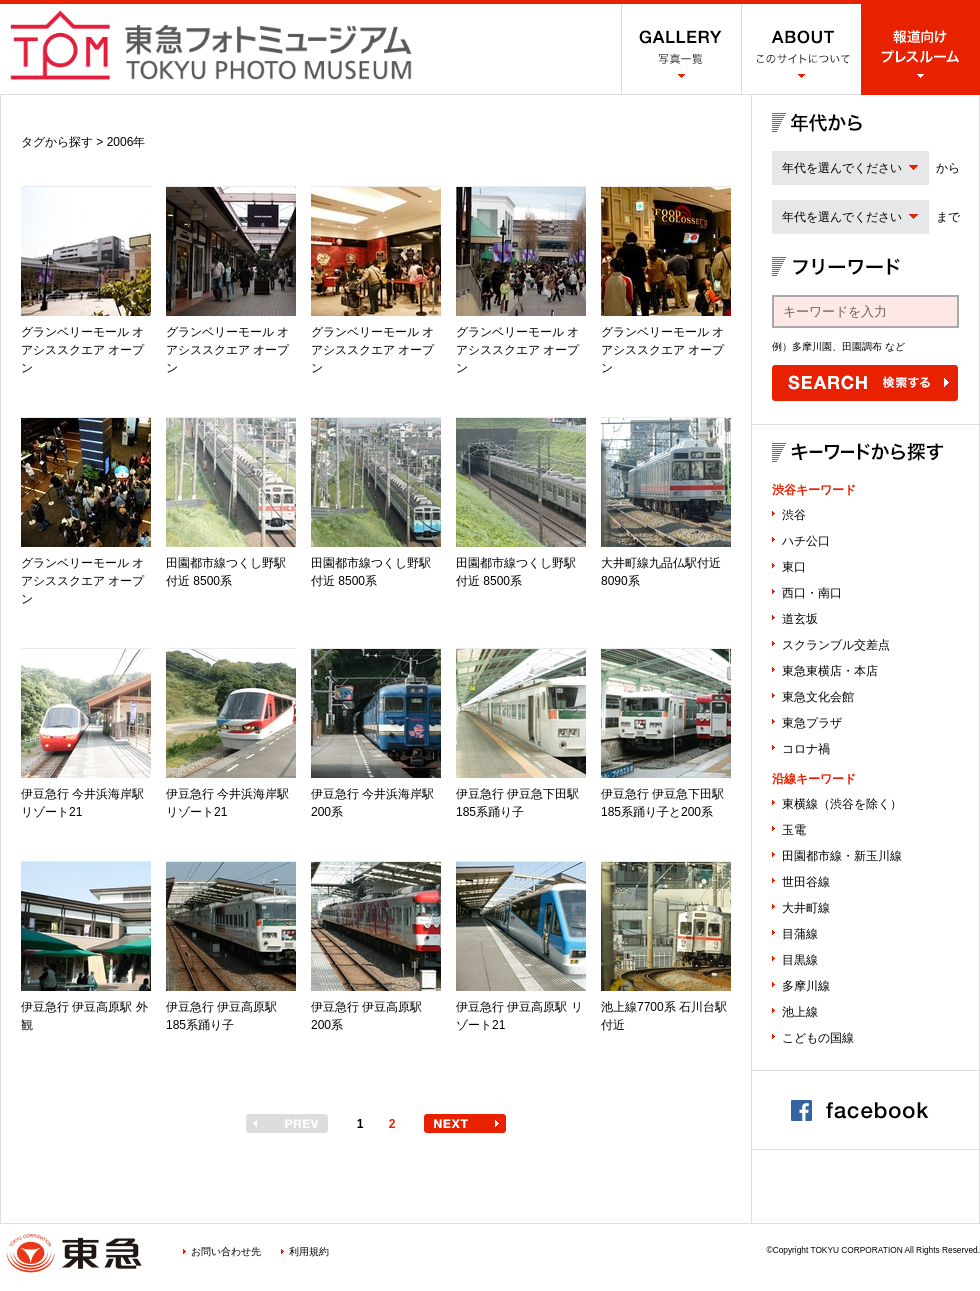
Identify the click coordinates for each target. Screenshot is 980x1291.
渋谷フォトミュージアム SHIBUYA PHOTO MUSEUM (211, 45)
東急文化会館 (818, 697)
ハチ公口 (806, 541)
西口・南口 (812, 593)
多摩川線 (806, 986)
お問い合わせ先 (226, 1251)
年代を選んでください (842, 168)
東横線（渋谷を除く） (842, 804)
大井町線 (806, 908)
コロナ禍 (806, 749)
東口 (794, 567)
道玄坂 (800, 619)
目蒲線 (800, 934)
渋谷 (794, 515)
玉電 (794, 830)
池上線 (800, 1012)
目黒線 (800, 960)
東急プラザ (812, 723)
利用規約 (309, 1251)
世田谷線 (806, 882)
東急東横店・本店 (830, 671)
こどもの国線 (818, 1038)
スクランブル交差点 (836, 645)
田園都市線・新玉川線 (842, 856)
